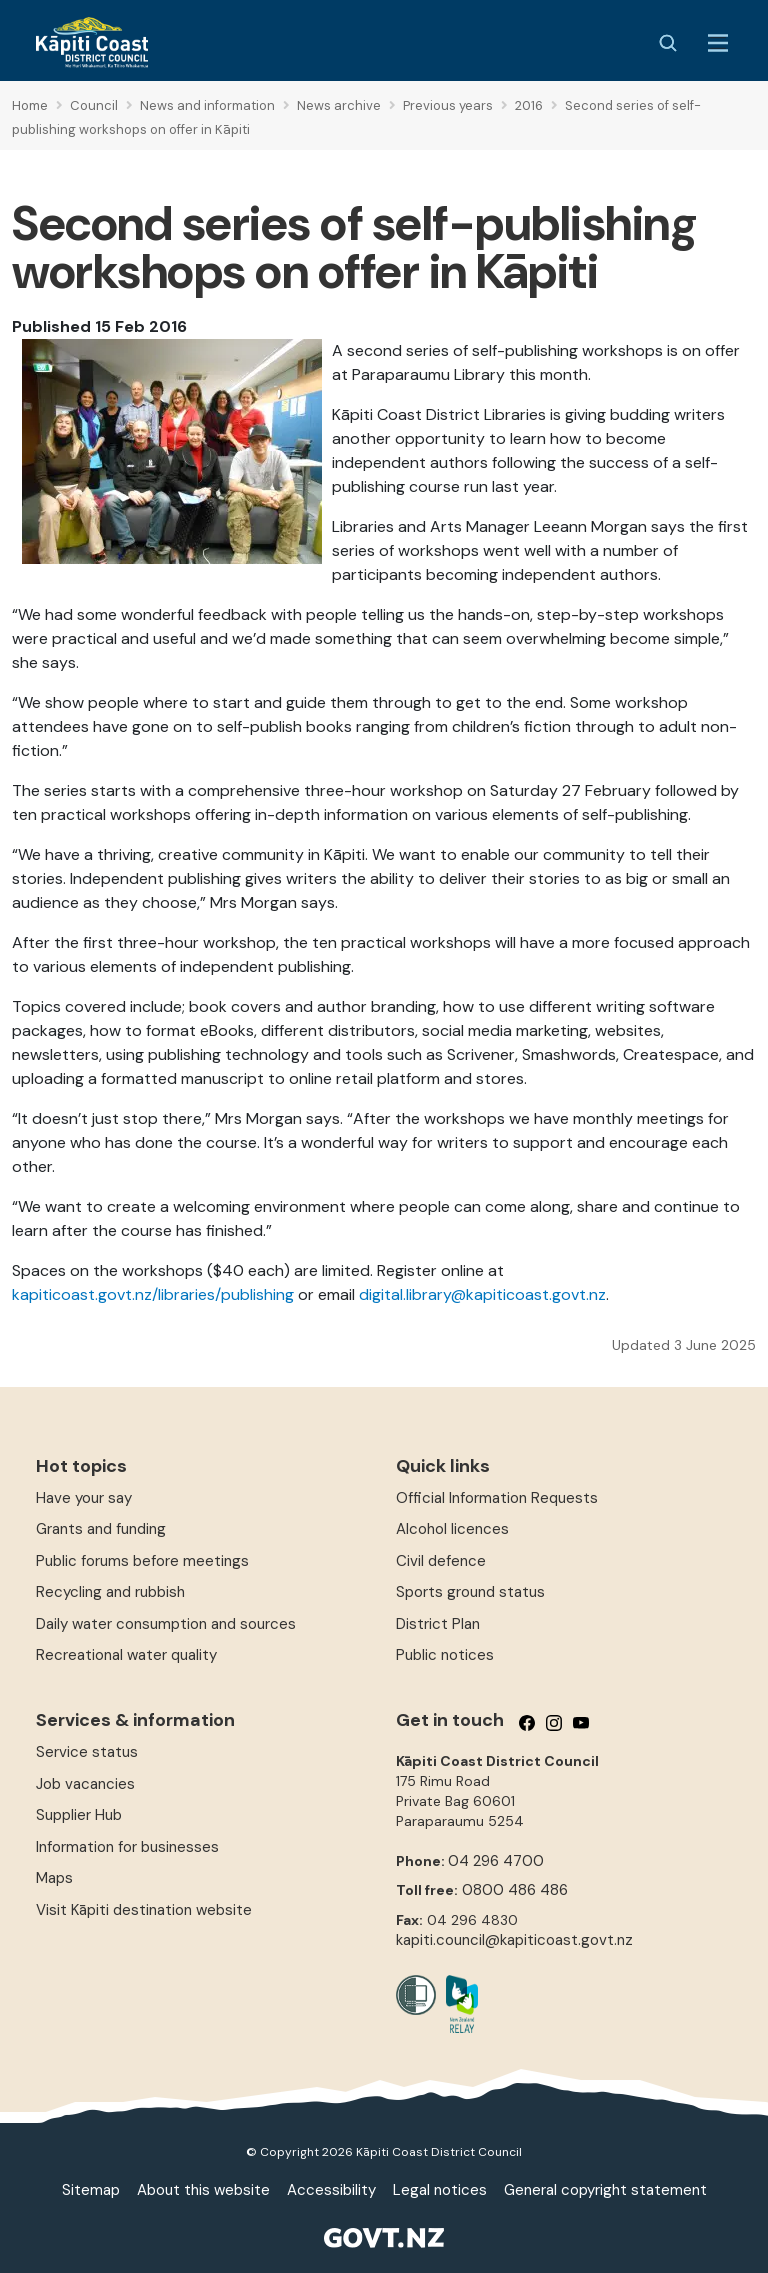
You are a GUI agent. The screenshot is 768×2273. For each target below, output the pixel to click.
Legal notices (440, 2190)
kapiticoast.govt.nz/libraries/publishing (155, 1294)
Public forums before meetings (142, 1561)
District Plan (438, 1624)
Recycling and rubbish (110, 1592)
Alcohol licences (452, 1529)
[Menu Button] (718, 43)
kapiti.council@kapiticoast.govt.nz (514, 1940)
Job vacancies (85, 1784)
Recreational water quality (126, 1655)
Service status (87, 1752)
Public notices (445, 1655)
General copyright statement (605, 2190)
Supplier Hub (79, 1815)
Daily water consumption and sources (166, 1624)
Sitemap (91, 2190)
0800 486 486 (515, 1890)
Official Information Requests (497, 1498)
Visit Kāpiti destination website (144, 1910)
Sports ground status (470, 1592)
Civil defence (441, 1561)
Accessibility (331, 2190)
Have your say (84, 1498)
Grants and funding (101, 1529)
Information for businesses (127, 1847)
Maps (54, 1878)
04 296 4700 (496, 1861)
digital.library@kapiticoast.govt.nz (482, 1294)
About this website (203, 2190)
